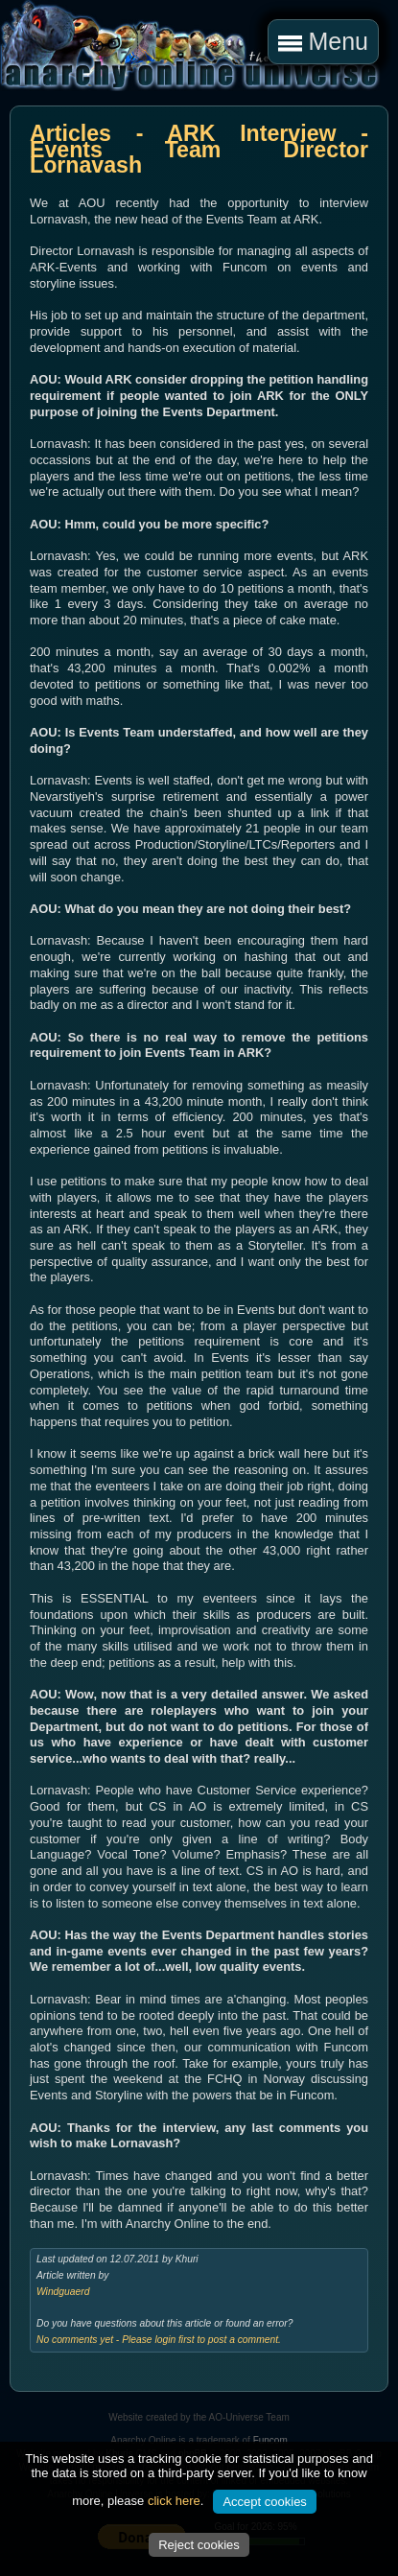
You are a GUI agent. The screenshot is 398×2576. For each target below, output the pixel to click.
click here (174, 2501)
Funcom (270, 2440)
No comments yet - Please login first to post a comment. (158, 2339)
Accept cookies (264, 2501)
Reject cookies (199, 2545)
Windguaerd (62, 2291)
